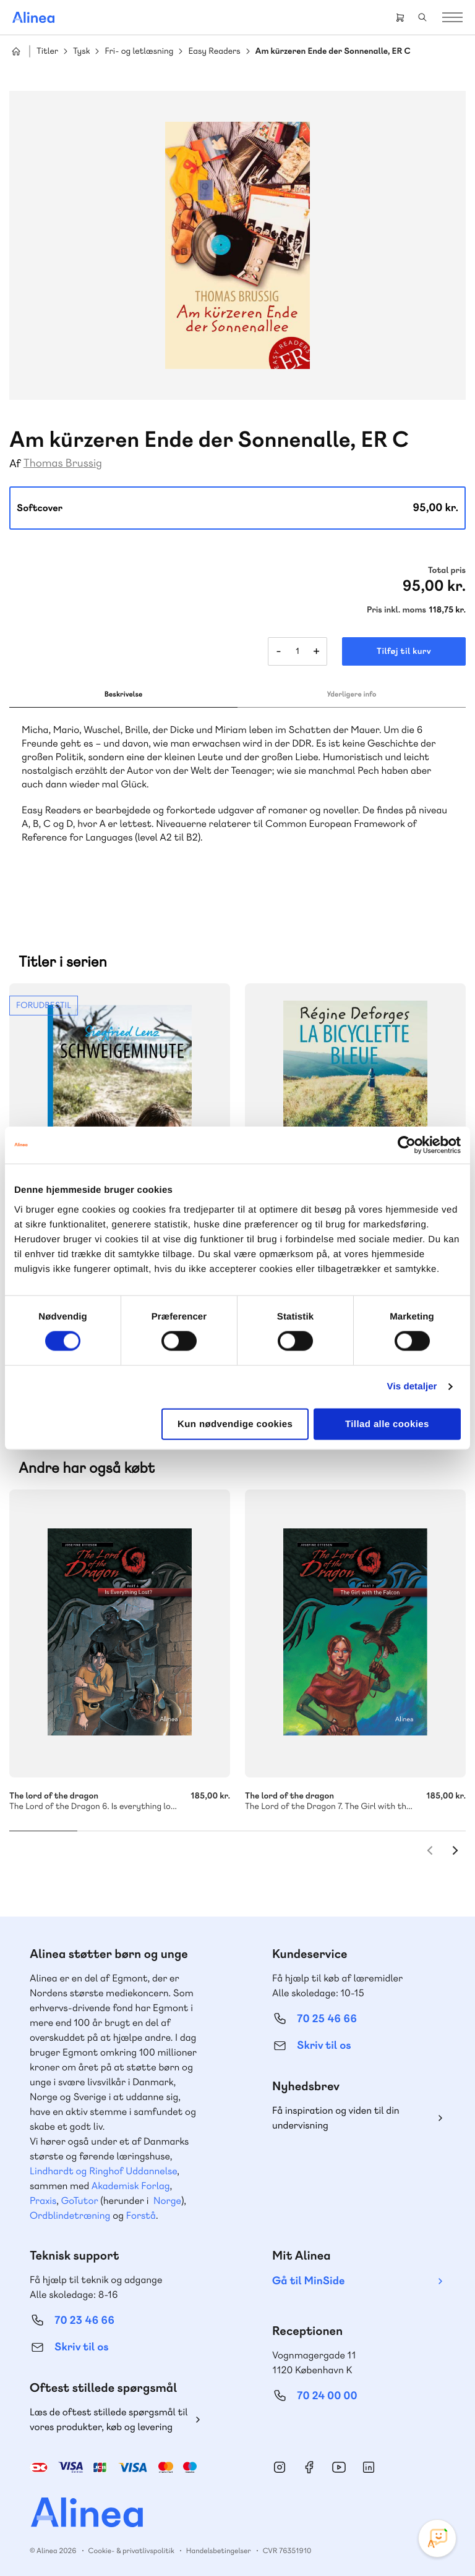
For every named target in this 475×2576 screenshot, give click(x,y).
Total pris (447, 570)
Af (15, 464)
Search (422, 17)
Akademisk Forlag (131, 2175)
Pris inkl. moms (396, 610)
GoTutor (79, 2190)
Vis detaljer (412, 1386)
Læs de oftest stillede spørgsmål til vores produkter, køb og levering (109, 2409)
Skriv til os (324, 2035)
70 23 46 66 (84, 2310)
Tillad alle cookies (387, 1423)
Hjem (16, 51)
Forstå (141, 2205)
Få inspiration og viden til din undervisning (336, 2108)
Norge (167, 2190)
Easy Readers (214, 51)
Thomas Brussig (63, 463)
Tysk (81, 51)
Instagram (279, 2457)
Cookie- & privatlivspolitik (131, 2541)
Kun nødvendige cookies (235, 1423)
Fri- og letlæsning (139, 51)
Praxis (43, 2190)
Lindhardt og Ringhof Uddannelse (103, 2160)
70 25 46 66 (327, 2009)
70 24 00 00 (327, 2386)
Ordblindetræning (70, 2205)
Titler (47, 51)
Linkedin (368, 2457)
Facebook (309, 2457)
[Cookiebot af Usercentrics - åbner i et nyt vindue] (407, 1145)
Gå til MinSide (308, 2271)
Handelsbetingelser (218, 2541)
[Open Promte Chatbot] (437, 2538)
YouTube (339, 2457)
